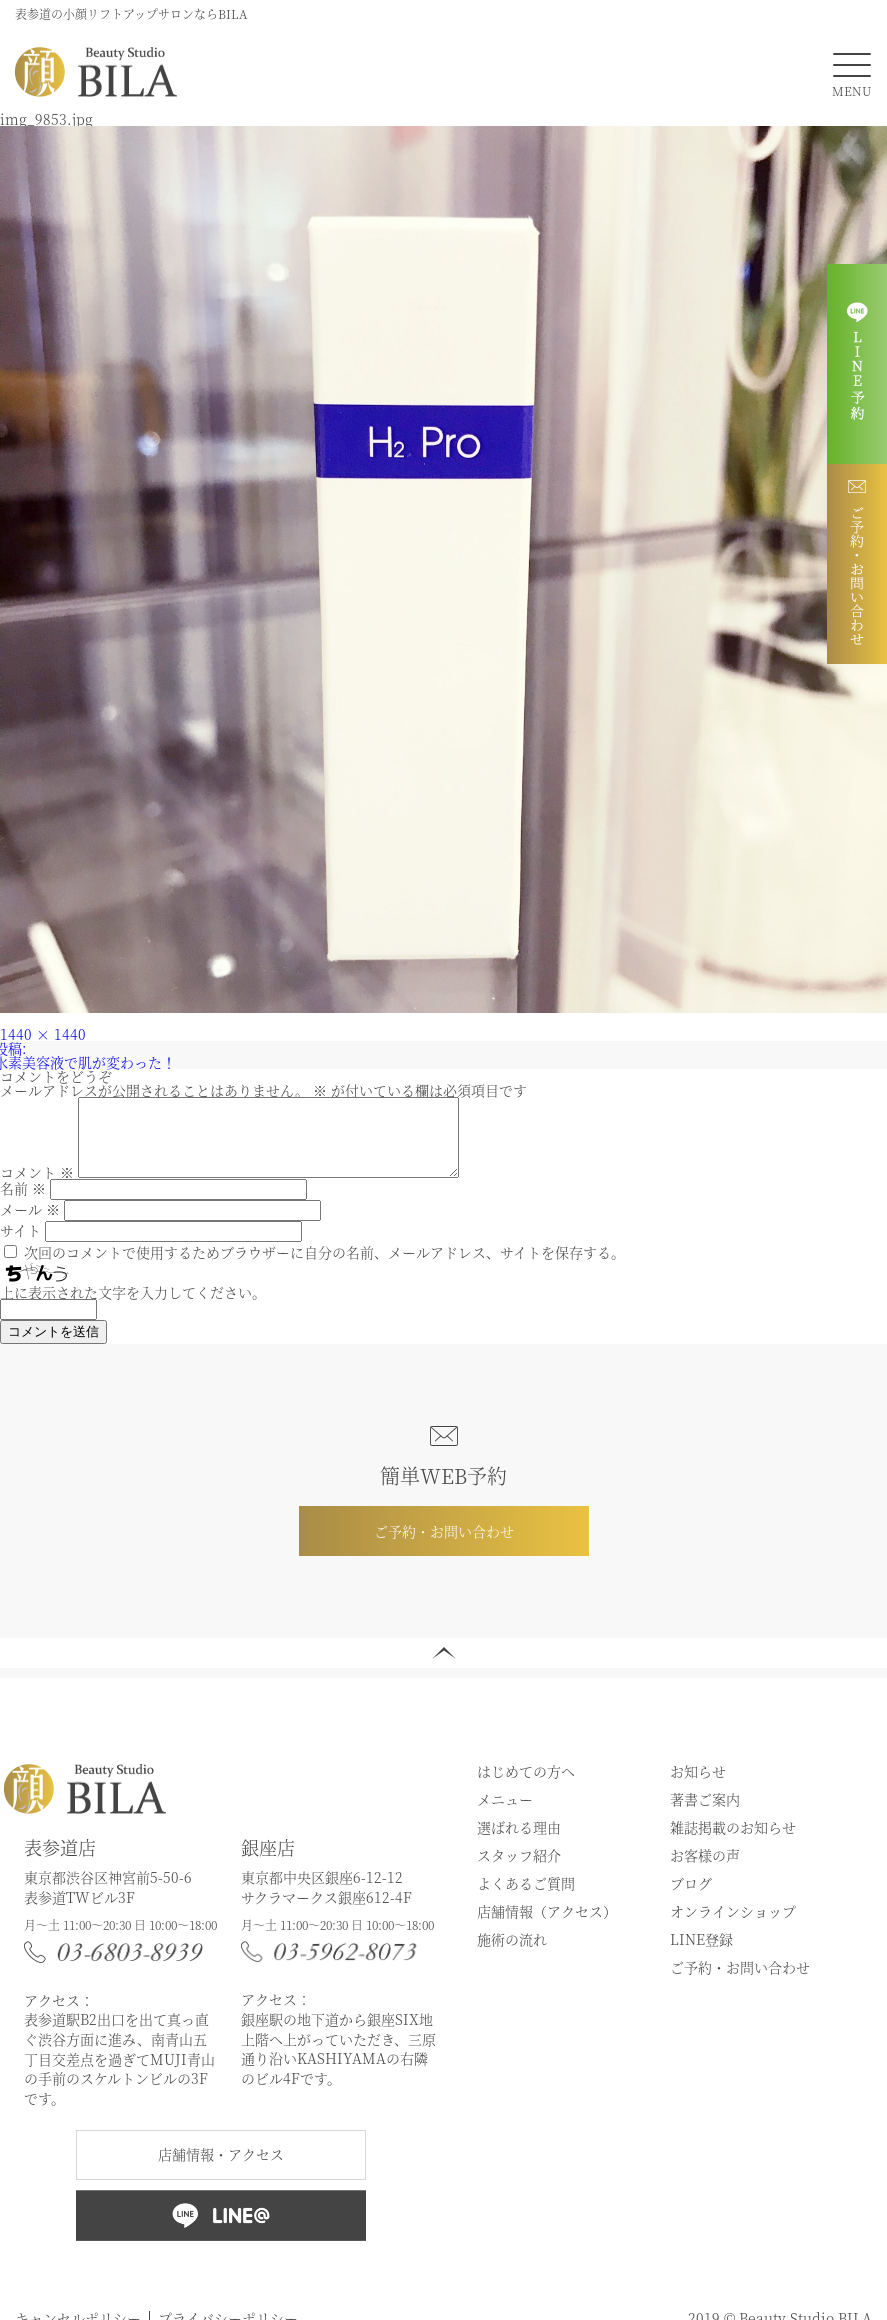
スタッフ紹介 (519, 1870)
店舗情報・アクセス (221, 2169)
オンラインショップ (733, 1926)
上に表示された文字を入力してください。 (133, 1307)
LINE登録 (701, 1954)
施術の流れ (512, 1954)
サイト (20, 1245)
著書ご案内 (705, 1814)
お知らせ (698, 1786)
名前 (23, 1203)
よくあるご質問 (526, 1898)
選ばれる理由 (519, 1842)
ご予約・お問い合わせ (444, 1546)
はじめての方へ (526, 1786)
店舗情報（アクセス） (547, 1926)
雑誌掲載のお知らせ (733, 1842)
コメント (37, 1187)
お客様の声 (705, 1870)
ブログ (691, 1898)
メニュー (505, 1814)
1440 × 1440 (43, 1034)
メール (30, 1224)
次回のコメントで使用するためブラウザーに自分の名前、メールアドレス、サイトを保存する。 (324, 1267)
